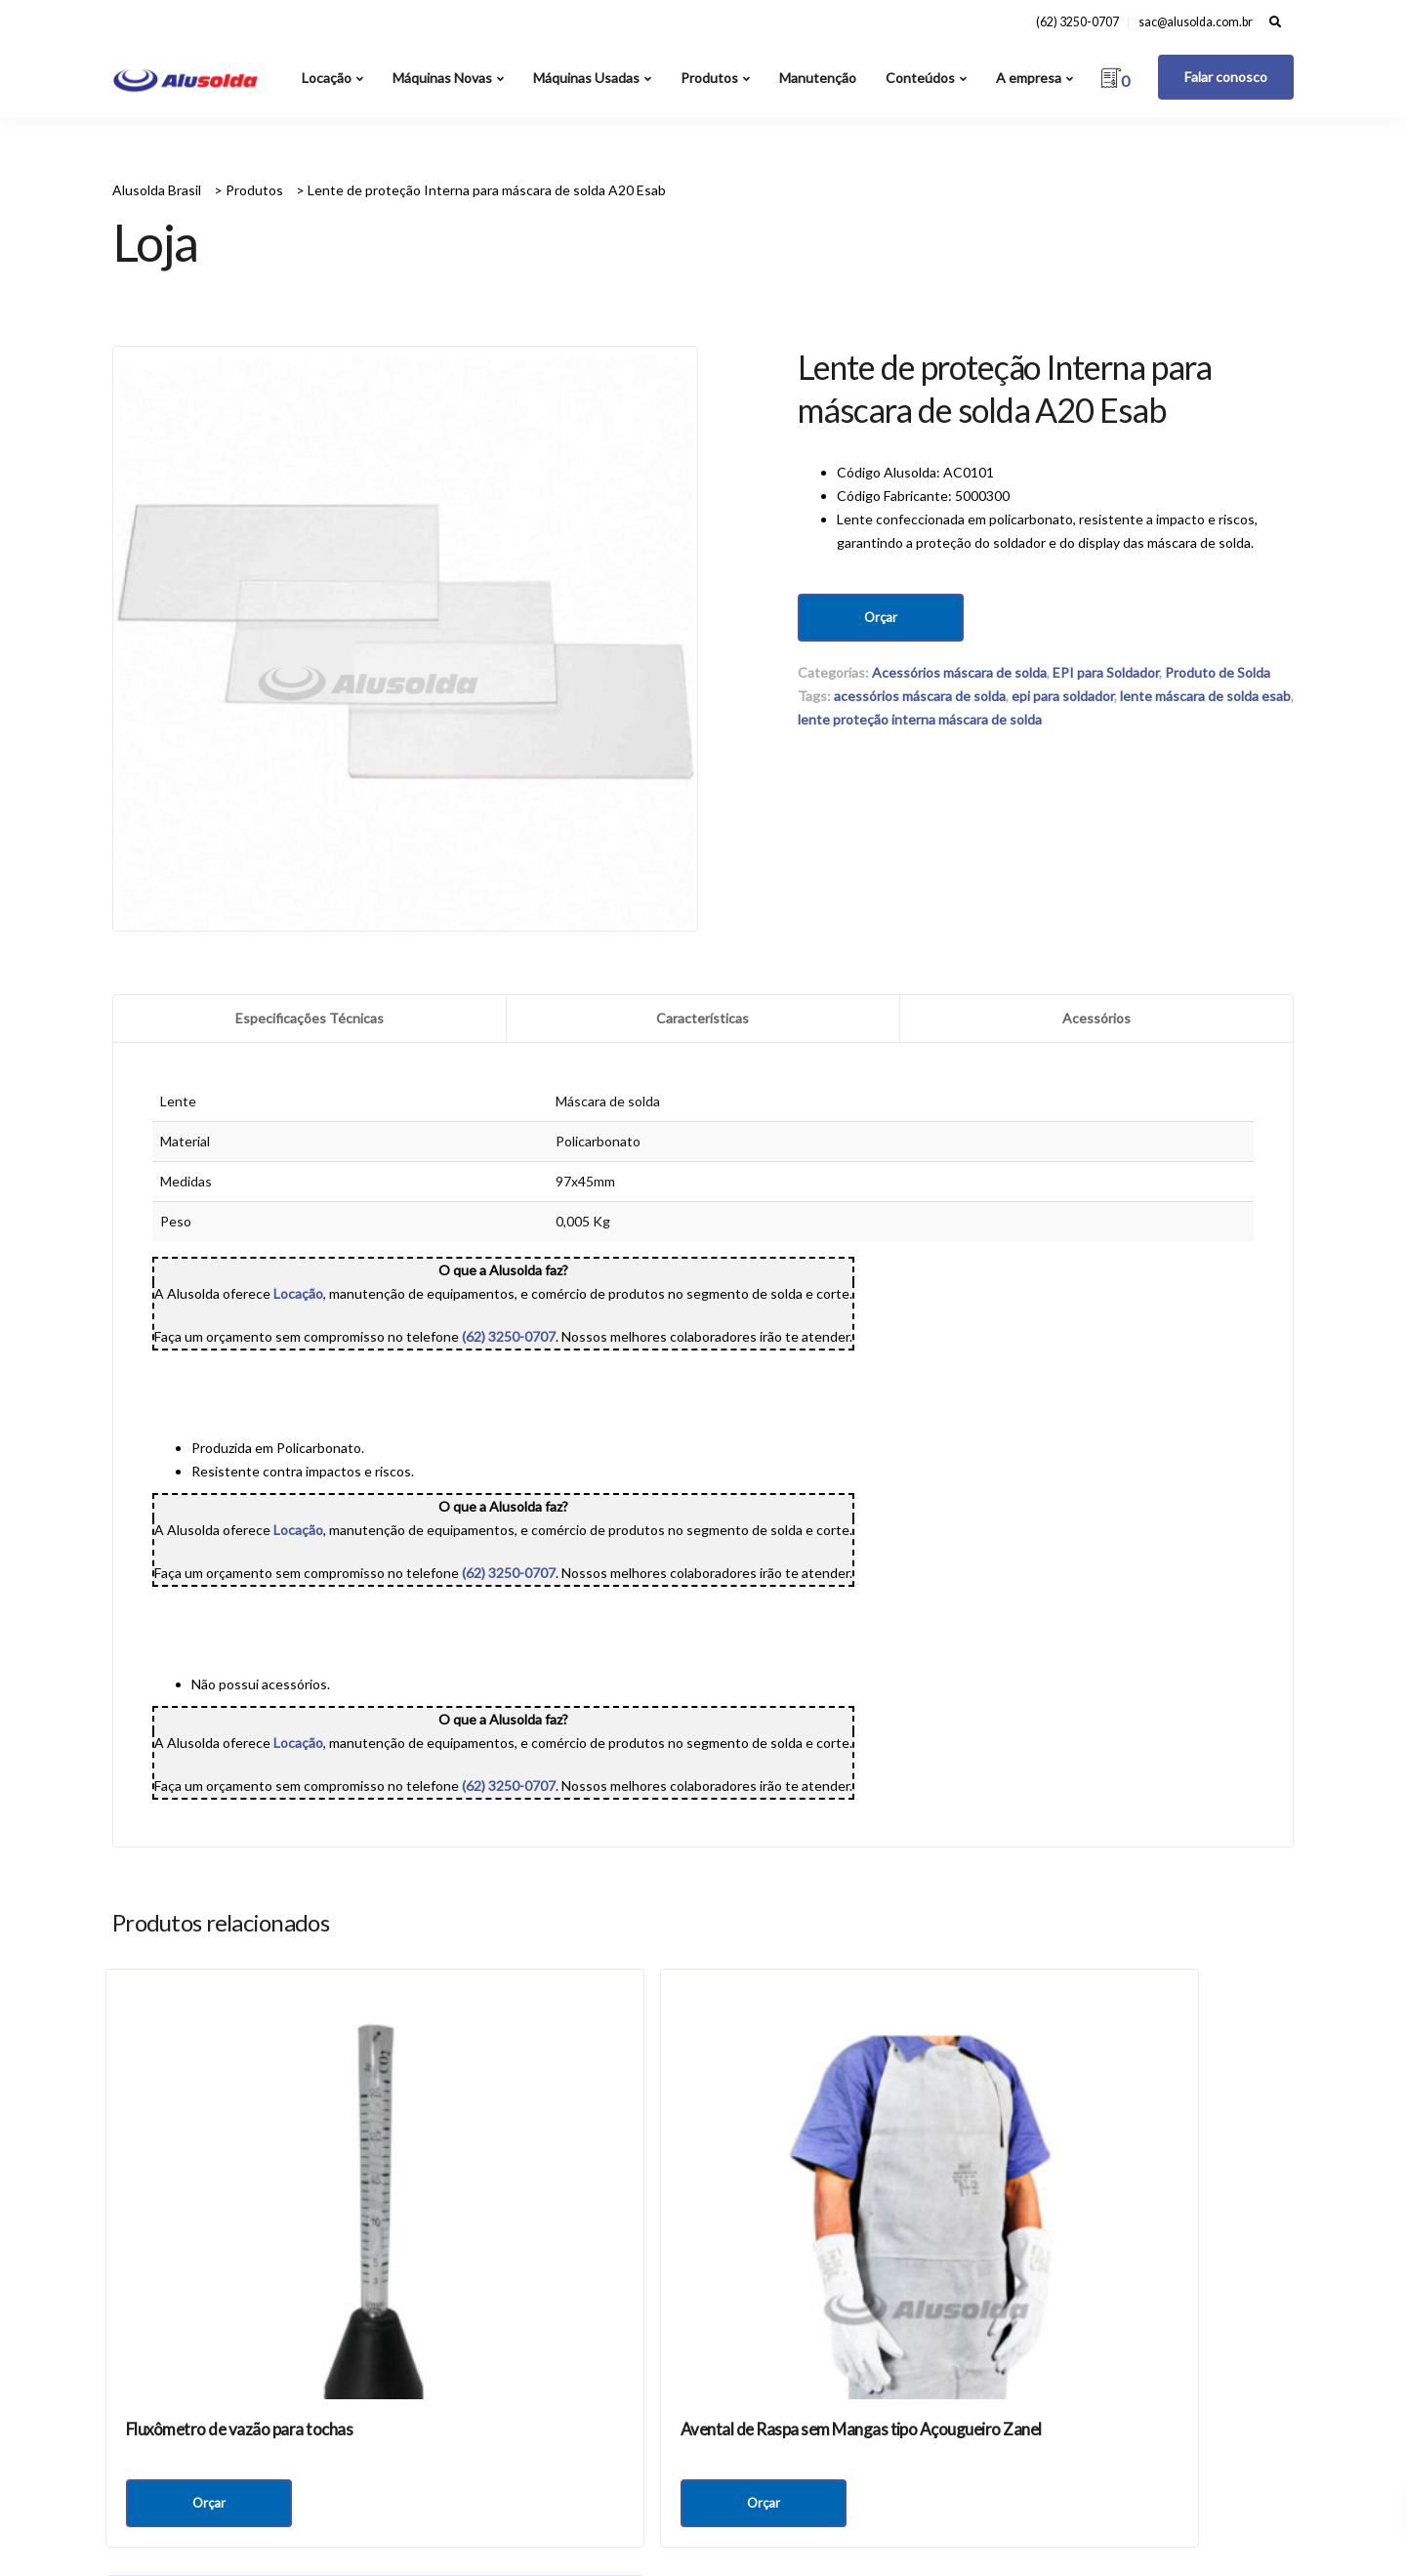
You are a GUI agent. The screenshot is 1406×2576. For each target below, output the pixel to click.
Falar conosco (1225, 76)
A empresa (1028, 77)
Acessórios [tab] (1096, 1018)
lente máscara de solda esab (1205, 695)
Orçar (880, 617)
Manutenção (817, 77)
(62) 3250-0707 (1077, 22)
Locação (327, 77)
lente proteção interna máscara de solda (920, 719)
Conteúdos (920, 77)
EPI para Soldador (1106, 672)
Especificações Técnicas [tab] (309, 1018)
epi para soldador (1063, 695)
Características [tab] (702, 1018)
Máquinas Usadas (586, 77)
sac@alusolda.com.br (1195, 22)
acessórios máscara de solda (920, 695)
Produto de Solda (1217, 672)
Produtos (709, 77)
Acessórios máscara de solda (959, 672)
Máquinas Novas (442, 77)
